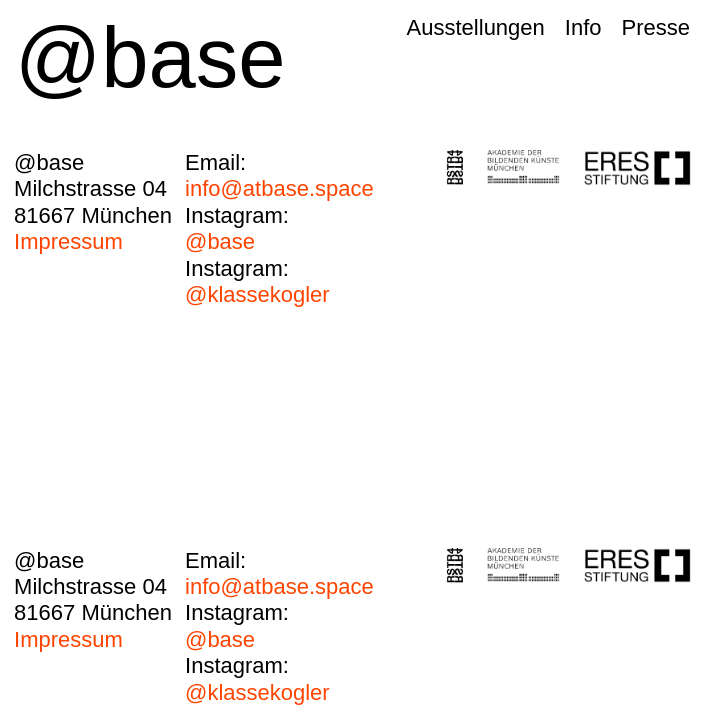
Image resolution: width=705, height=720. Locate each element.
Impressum (68, 241)
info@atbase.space (279, 175)
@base (237, 228)
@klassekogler (257, 281)
